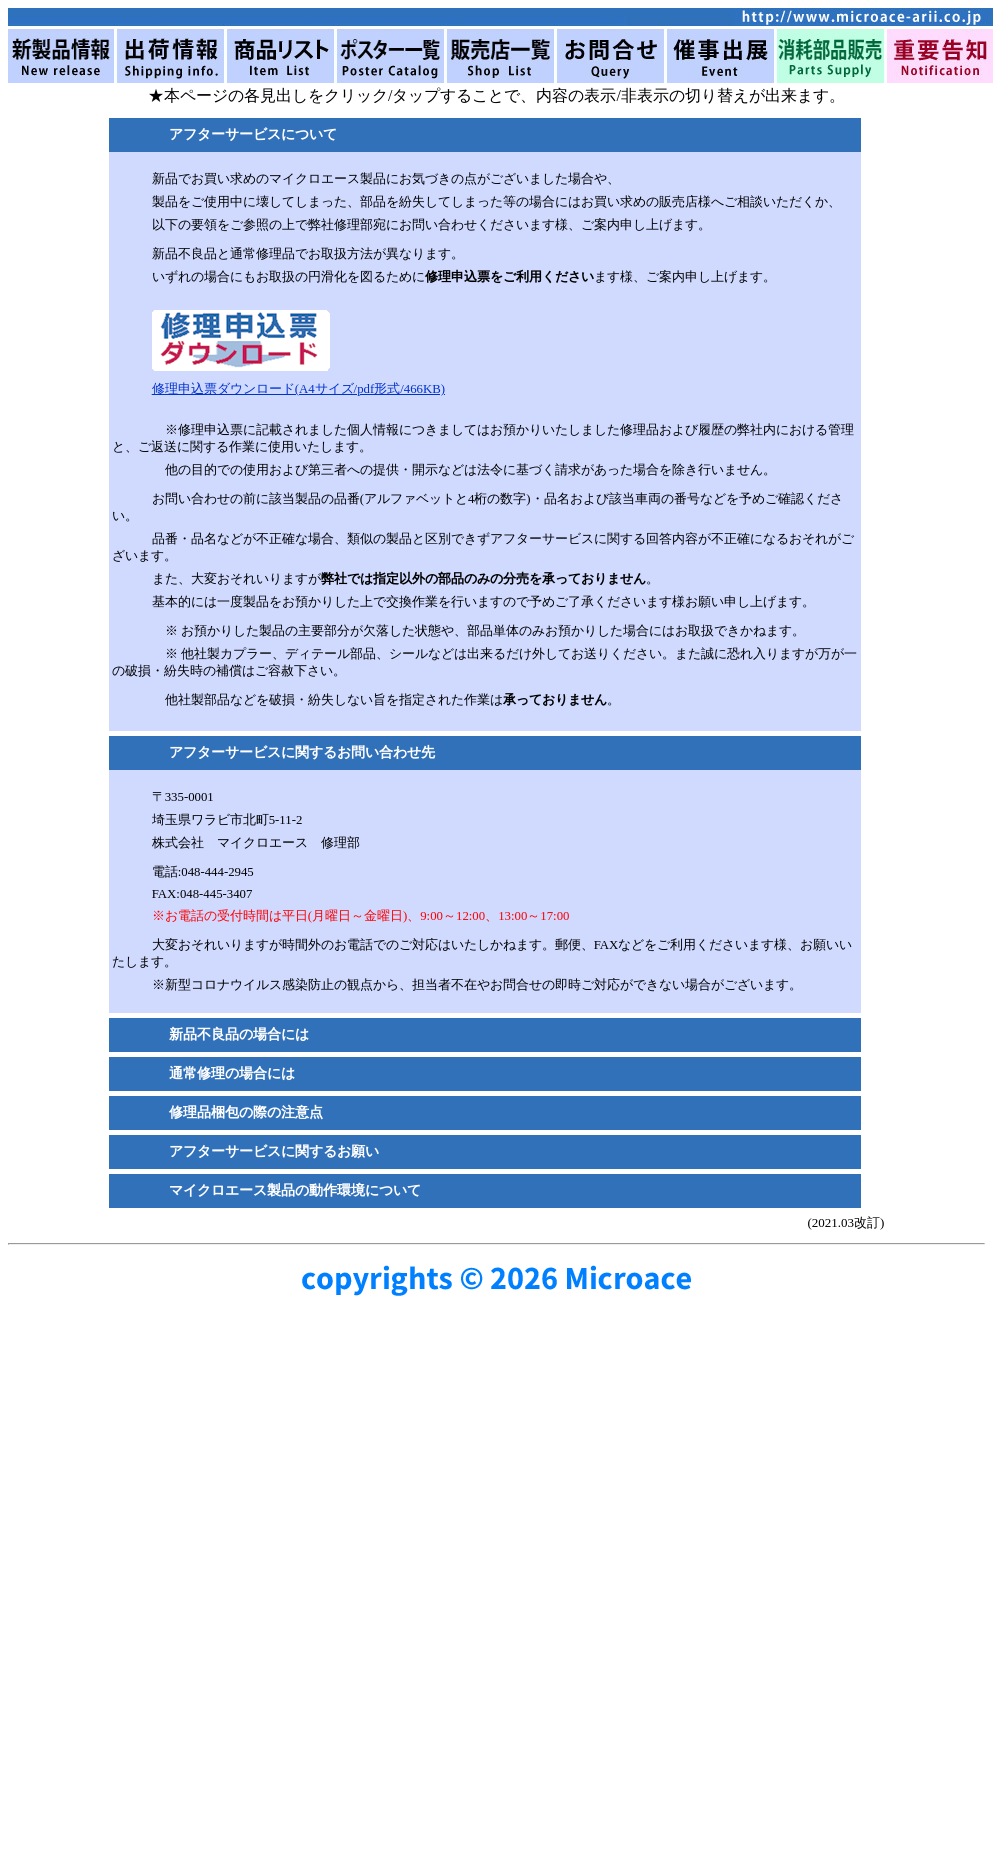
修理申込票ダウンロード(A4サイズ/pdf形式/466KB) (298, 389)
